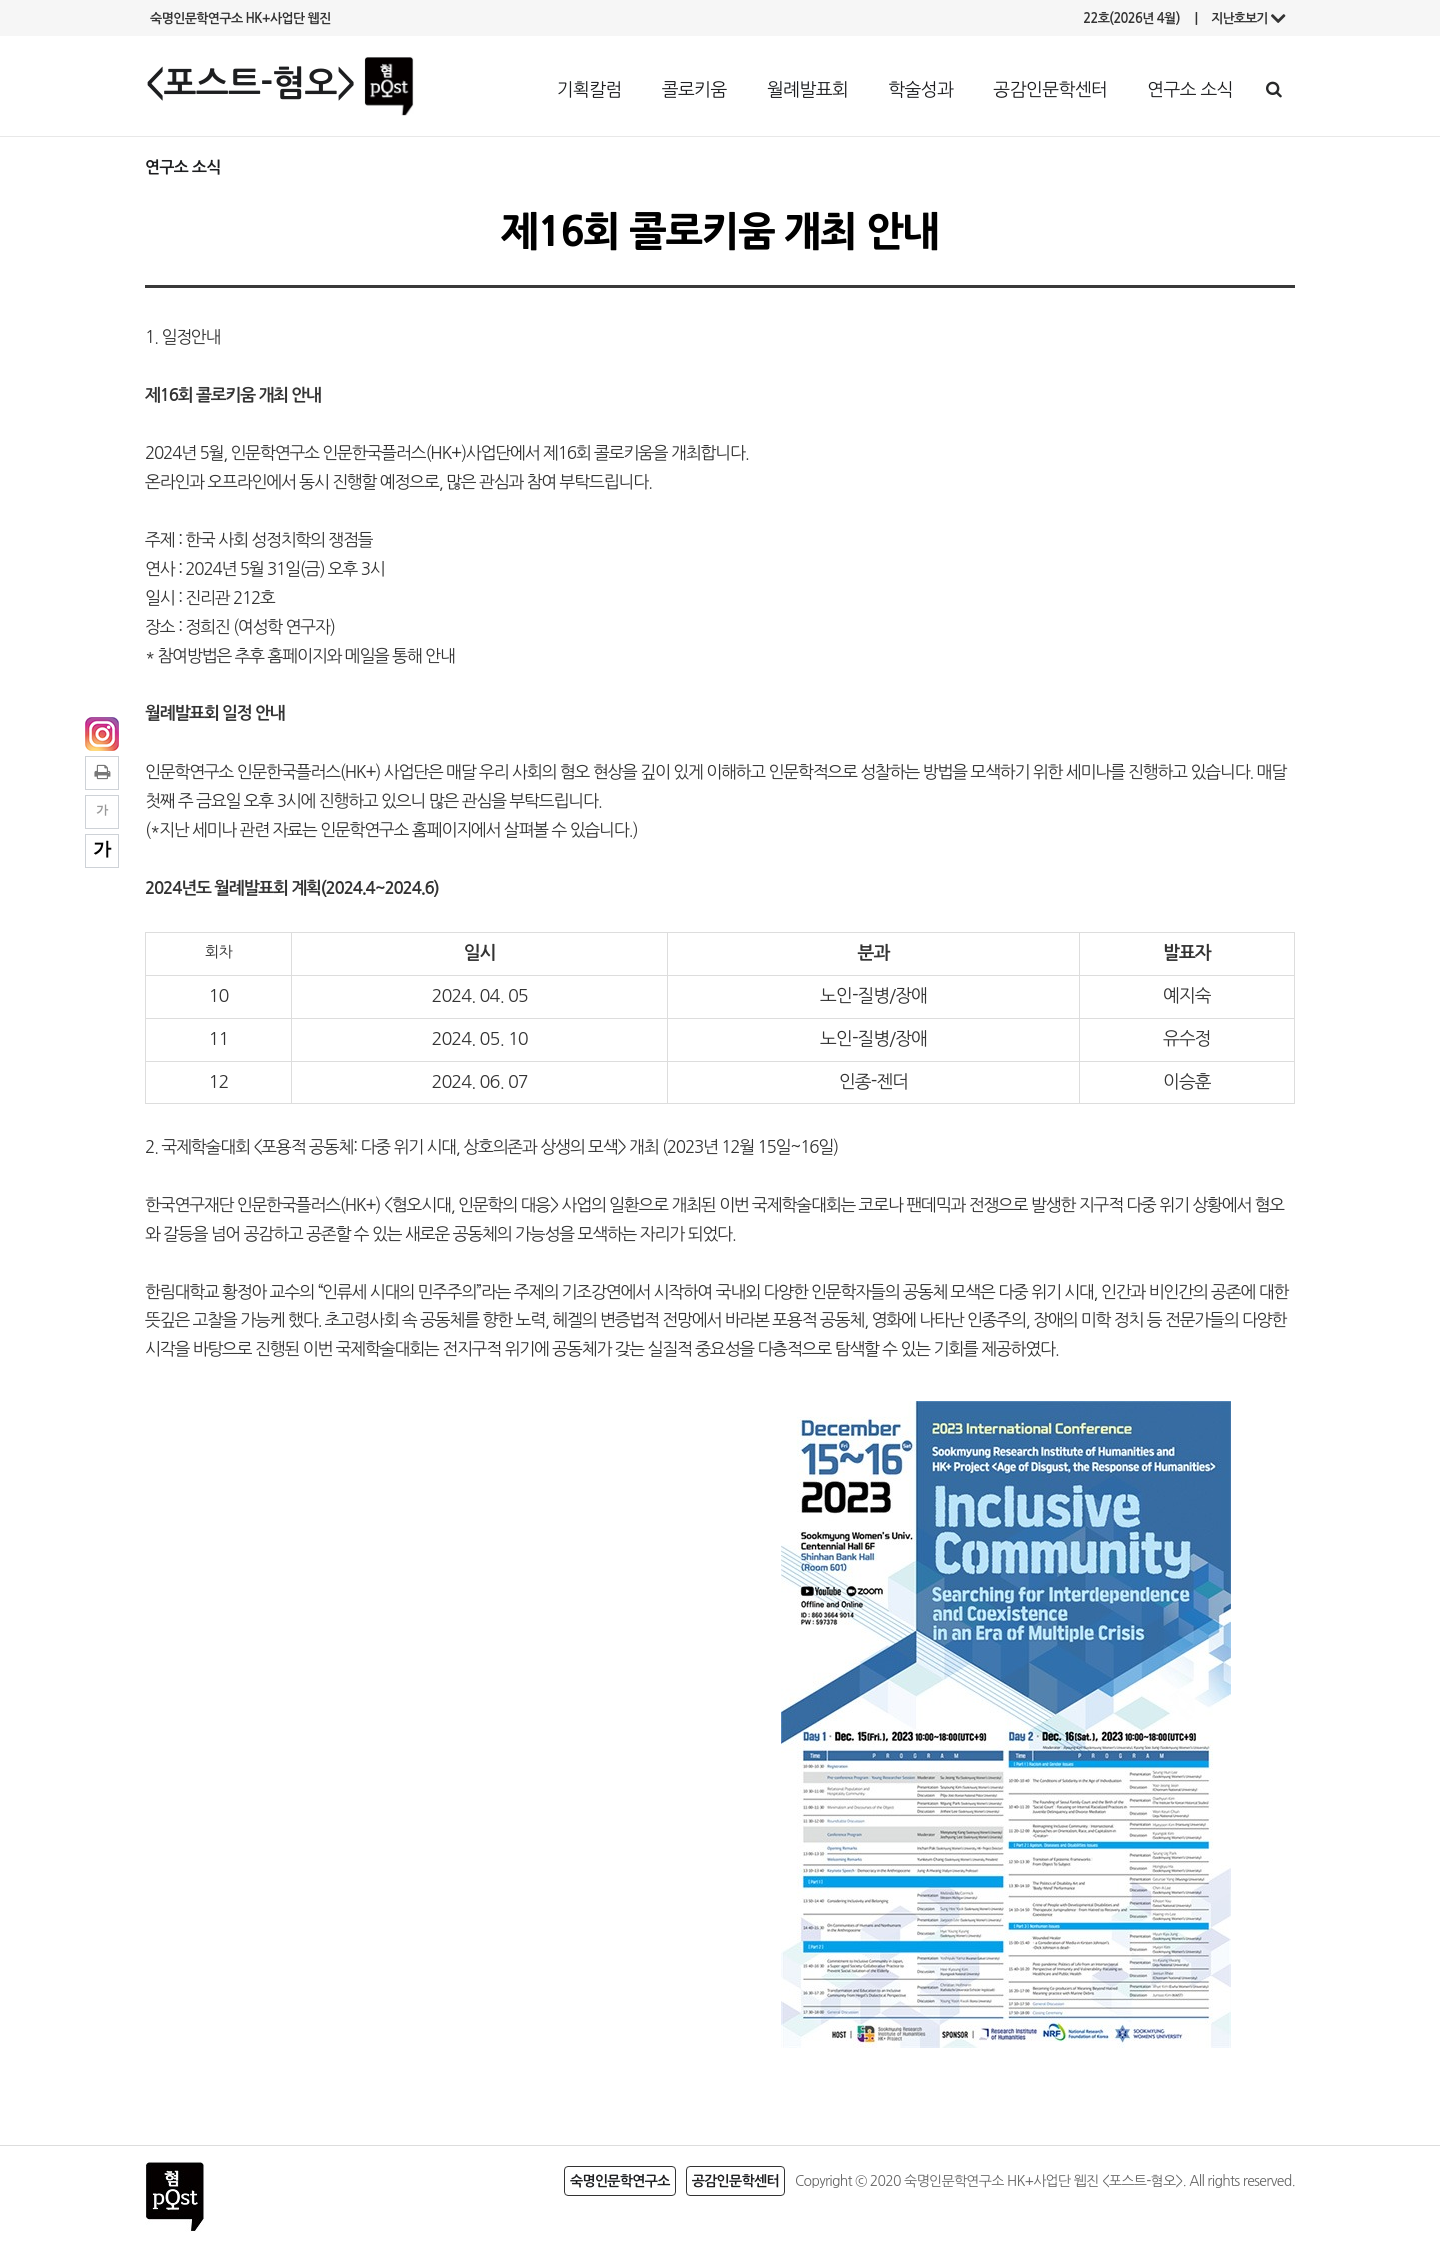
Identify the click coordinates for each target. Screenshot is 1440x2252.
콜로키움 (694, 90)
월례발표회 (807, 90)
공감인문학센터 (1050, 90)
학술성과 (920, 90)
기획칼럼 (589, 90)
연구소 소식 (1190, 90)
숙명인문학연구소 (620, 2181)
